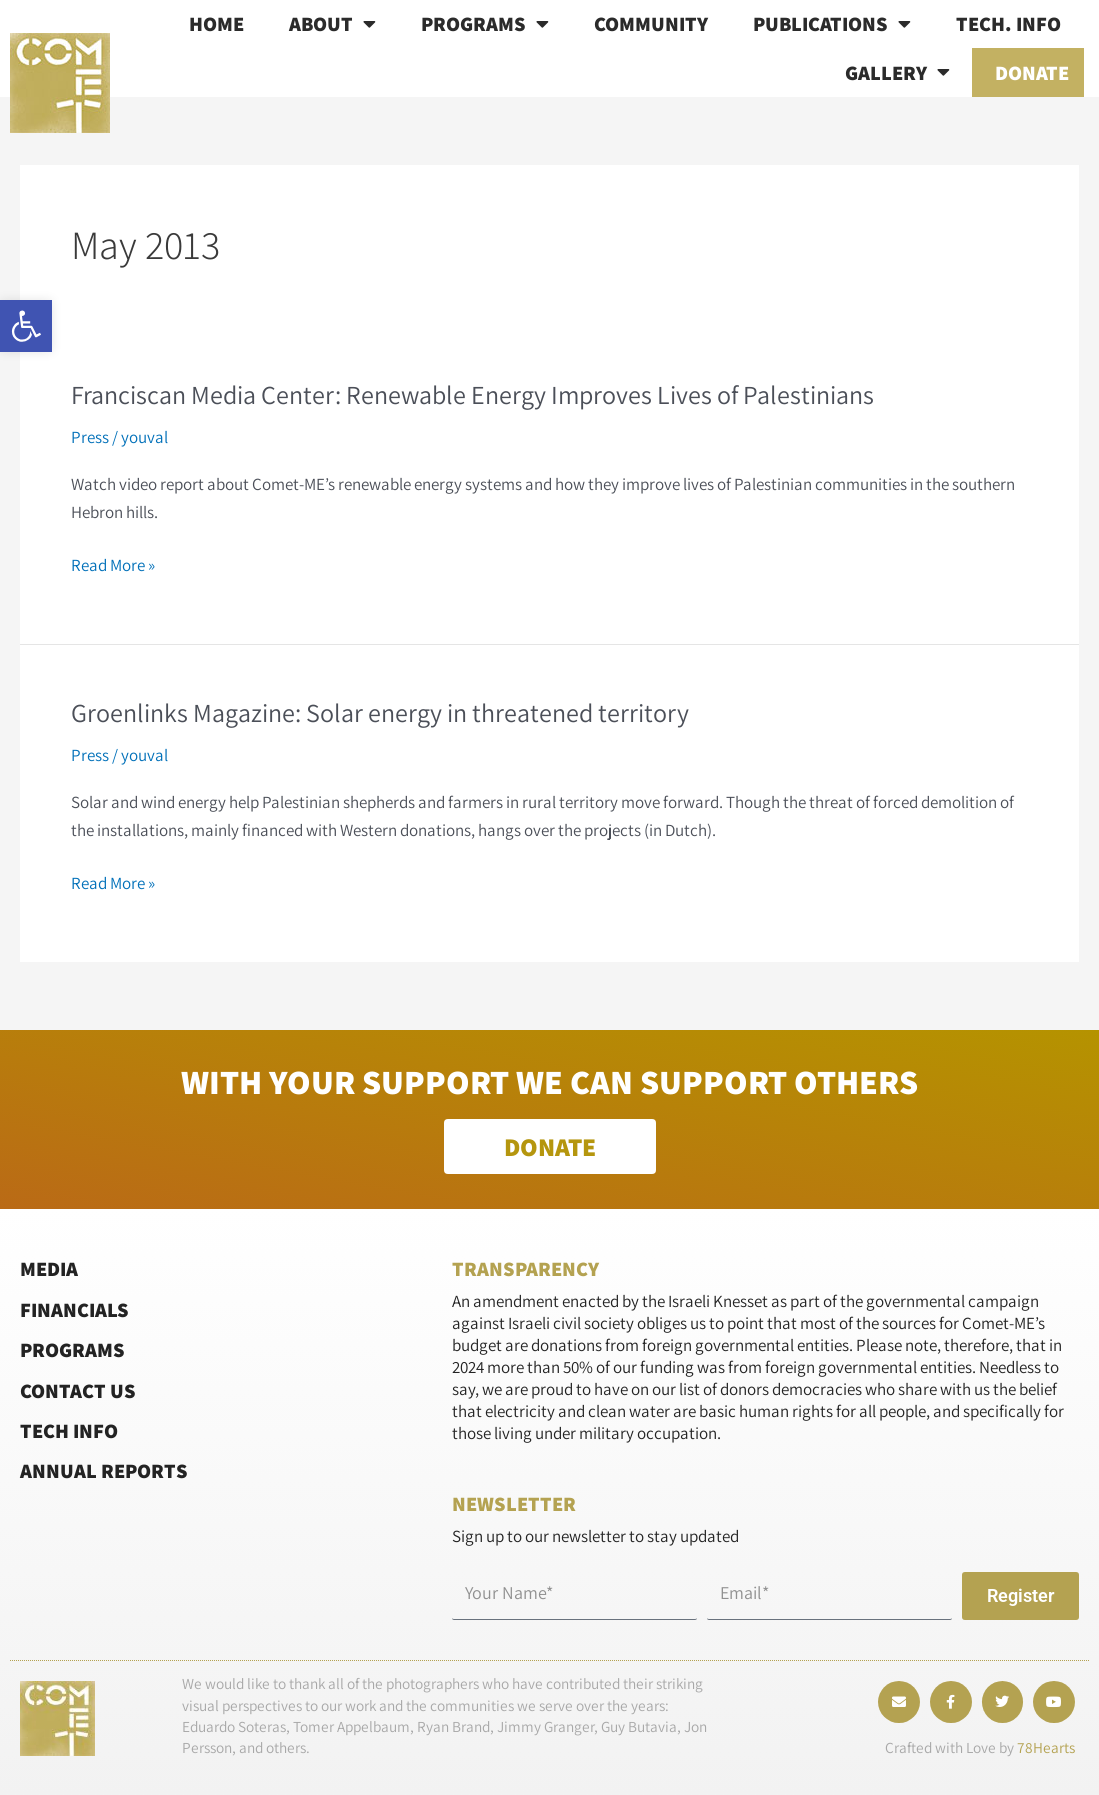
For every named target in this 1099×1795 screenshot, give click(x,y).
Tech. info (1008, 23)
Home (216, 23)
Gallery (897, 72)
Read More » (113, 565)
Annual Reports (104, 1470)
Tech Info (69, 1430)
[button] (26, 326)
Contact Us (78, 1390)
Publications (832, 24)
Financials (74, 1309)
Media (49, 1268)
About (332, 24)
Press (90, 437)
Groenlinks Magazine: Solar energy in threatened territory (380, 712)
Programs (485, 24)
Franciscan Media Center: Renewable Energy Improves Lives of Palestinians (472, 394)
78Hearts (1046, 1747)
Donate (1032, 72)
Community (651, 23)
